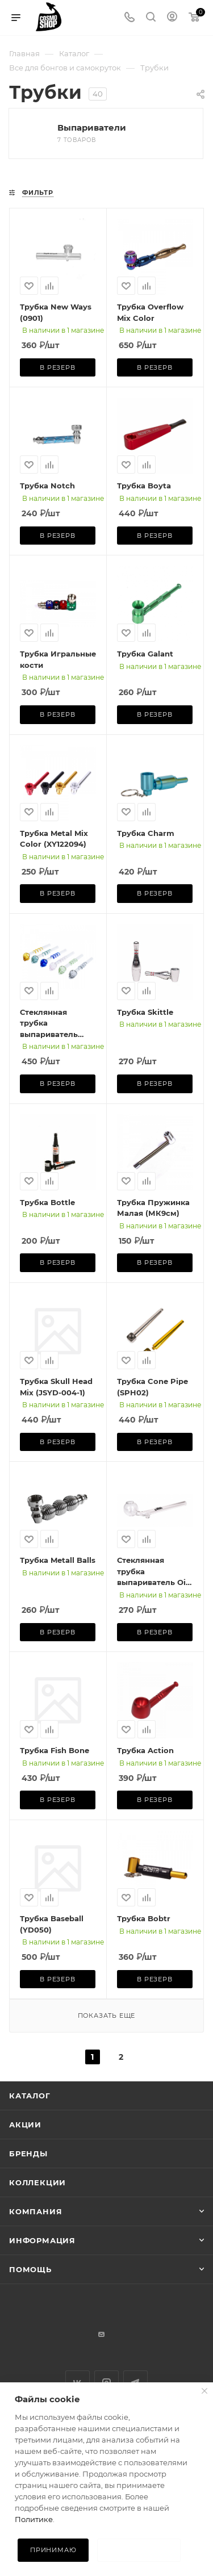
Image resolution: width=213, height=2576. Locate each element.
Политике (34, 2519)
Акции (25, 2124)
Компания (35, 2211)
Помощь (30, 2269)
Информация (42, 2240)
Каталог (30, 2095)
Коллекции (37, 2182)
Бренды (28, 2153)
